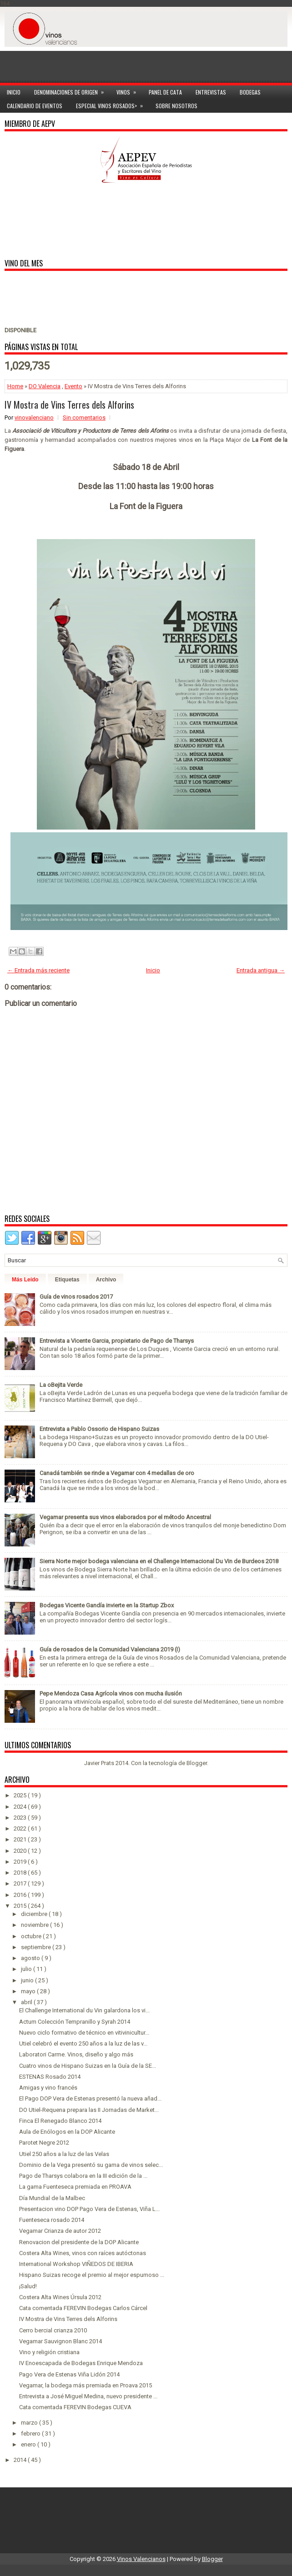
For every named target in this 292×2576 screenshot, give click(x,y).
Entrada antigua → (261, 970)
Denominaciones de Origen (72, 90)
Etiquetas (67, 1279)
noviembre (35, 1924)
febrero (31, 2433)
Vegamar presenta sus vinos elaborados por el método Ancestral (125, 1517)
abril (27, 2002)
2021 (21, 1839)
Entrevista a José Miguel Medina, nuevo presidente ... (88, 2396)
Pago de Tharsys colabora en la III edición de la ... (83, 2175)
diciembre (35, 1914)
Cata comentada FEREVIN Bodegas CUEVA (75, 2407)
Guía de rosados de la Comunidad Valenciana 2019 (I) (110, 1649)
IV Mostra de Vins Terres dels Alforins (69, 404)
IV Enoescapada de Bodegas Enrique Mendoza (81, 2363)
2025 (21, 1795)
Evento (73, 386)
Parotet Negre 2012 (44, 2142)
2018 (21, 1872)
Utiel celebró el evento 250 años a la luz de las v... (83, 2043)
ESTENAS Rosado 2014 (50, 2076)
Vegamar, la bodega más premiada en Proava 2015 (85, 2385)
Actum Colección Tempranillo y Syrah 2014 (74, 2021)
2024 (21, 1806)
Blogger (196, 1763)
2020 (21, 1850)
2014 (21, 2459)
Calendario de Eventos (34, 106)
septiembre (36, 1947)
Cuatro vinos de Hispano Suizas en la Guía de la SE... (87, 2065)
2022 (21, 1828)
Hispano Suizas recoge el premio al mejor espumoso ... (91, 2274)
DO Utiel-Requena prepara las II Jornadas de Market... (89, 2109)
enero (29, 2444)
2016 (21, 1894)
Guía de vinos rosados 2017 (76, 1296)
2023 (21, 1817)
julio (27, 1969)
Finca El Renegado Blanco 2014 (60, 2120)
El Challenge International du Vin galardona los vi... (84, 2010)
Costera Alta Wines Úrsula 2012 (60, 2297)
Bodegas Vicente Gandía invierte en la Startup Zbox (107, 1605)
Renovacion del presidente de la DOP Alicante (79, 2242)
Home (15, 386)
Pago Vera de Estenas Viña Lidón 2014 (69, 2374)
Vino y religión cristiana (49, 2352)
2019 (21, 1861)
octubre (32, 1936)
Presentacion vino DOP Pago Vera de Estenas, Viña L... (89, 2209)
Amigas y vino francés (48, 2087)
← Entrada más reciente (38, 970)
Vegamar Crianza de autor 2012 (60, 2230)
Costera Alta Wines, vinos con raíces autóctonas (82, 2253)
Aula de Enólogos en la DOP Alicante (67, 2131)
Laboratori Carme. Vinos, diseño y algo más (76, 2054)
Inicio (13, 92)
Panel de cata (165, 92)
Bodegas (250, 92)
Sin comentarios (84, 417)
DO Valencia (44, 386)
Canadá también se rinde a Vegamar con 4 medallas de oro (117, 1473)
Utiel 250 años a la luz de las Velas (64, 2154)
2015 (21, 1905)
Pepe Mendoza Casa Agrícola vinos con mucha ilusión (111, 1693)
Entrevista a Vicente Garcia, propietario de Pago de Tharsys (117, 1340)
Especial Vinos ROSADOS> (112, 104)
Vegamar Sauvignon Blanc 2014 (60, 2341)
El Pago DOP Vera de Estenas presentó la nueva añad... (90, 2098)
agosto (31, 1958)
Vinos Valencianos (141, 2559)
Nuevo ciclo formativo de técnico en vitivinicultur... (84, 2032)
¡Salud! (28, 2286)
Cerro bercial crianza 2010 (53, 2330)
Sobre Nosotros (176, 106)
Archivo (106, 1279)
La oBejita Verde (61, 1384)
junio (28, 1980)
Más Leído (25, 1279)
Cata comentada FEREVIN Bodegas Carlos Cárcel (83, 2308)
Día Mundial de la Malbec (52, 2198)
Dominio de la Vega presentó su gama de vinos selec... (91, 2164)
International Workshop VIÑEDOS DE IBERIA (76, 2264)
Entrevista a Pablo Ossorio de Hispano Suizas (99, 1429)
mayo (29, 1991)
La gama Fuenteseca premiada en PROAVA (75, 2186)
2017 (21, 1883)
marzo (30, 2422)
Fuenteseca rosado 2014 (51, 2219)
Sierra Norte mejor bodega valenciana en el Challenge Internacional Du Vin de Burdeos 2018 (159, 1561)
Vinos (129, 90)
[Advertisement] (146, 60)
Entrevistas (211, 92)
